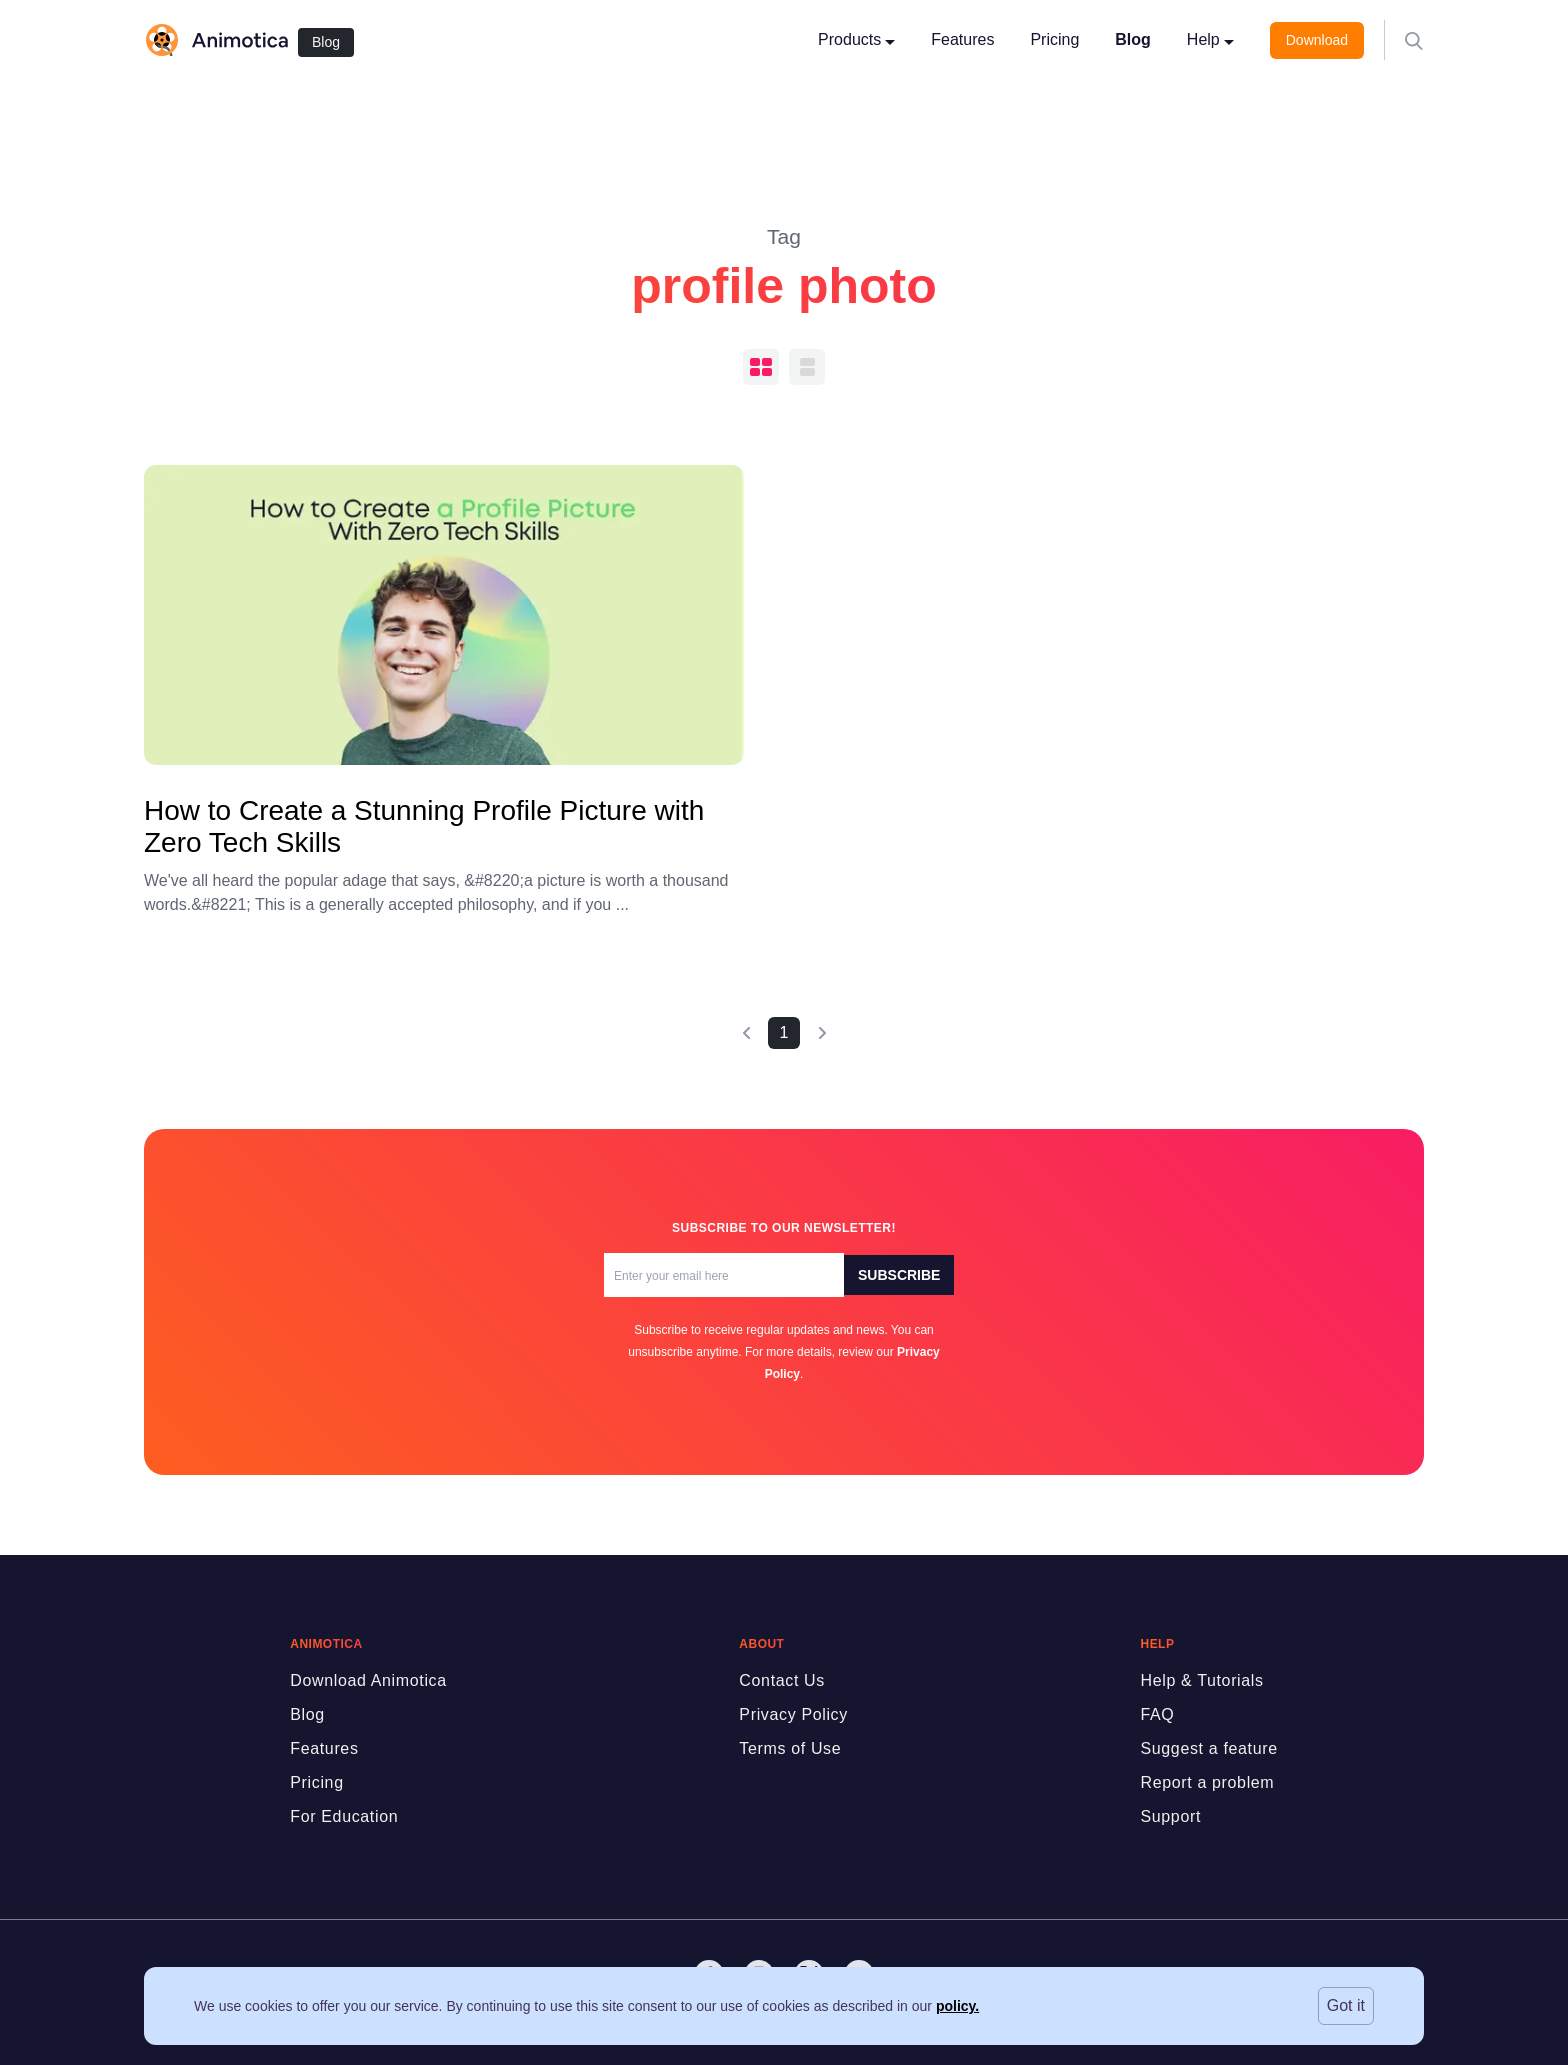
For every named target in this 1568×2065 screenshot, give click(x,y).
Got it (1346, 2005)
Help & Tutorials (1201, 1680)
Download (1317, 40)
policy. (957, 2006)
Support (1170, 1816)
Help (1210, 39)
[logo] (216, 40)
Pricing (1054, 39)
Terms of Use (790, 1748)
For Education (344, 1816)
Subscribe (899, 1275)
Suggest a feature (1208, 1748)
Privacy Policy (793, 1714)
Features (962, 39)
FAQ (1157, 1714)
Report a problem (1207, 1782)
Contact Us (782, 1680)
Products (856, 39)
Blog (326, 42)
